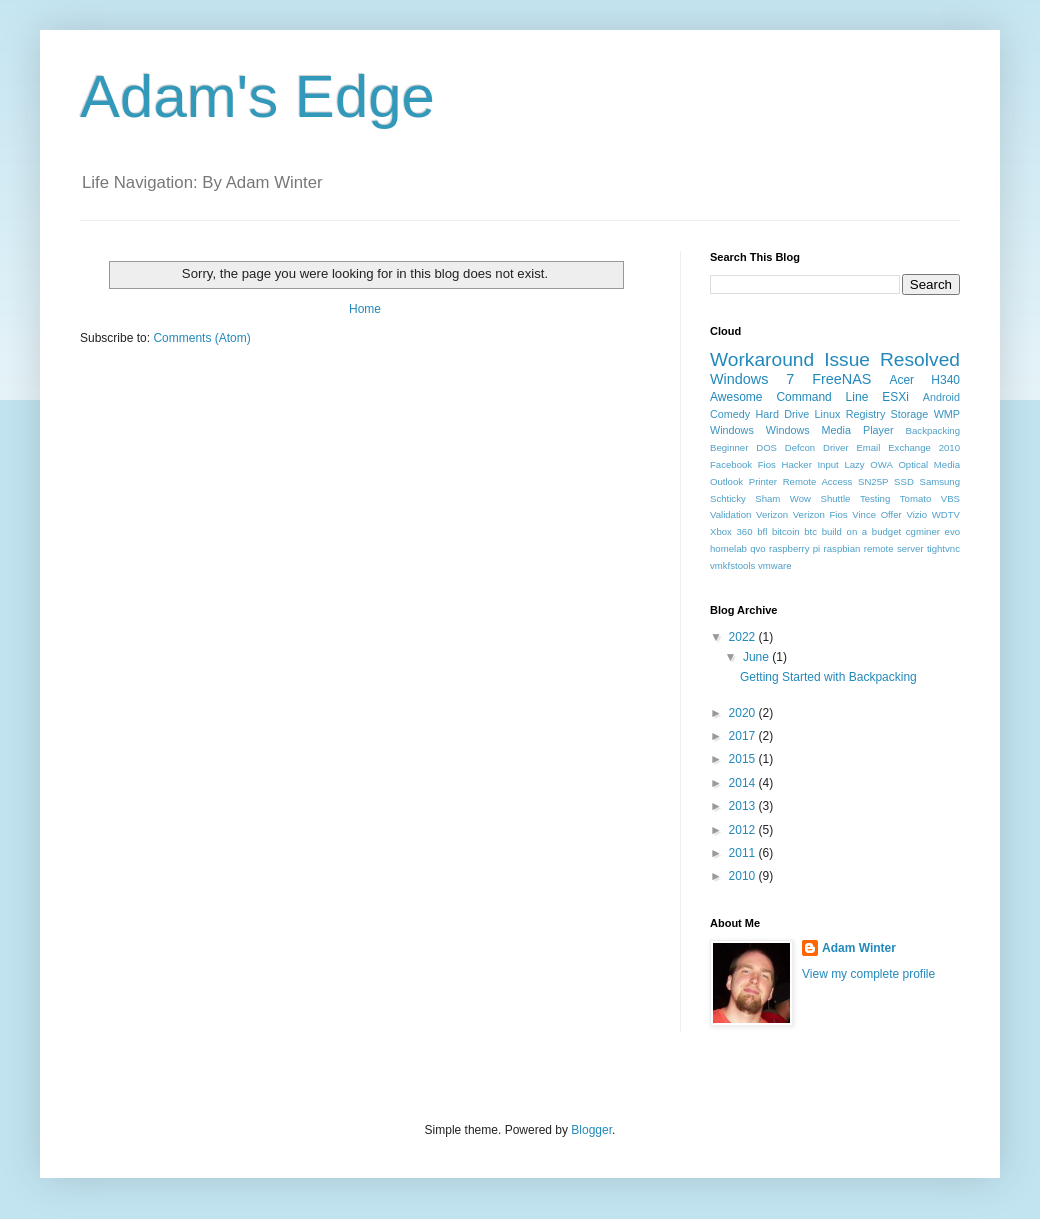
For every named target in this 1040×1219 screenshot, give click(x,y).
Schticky (728, 498)
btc (810, 531)
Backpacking (933, 430)
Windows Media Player (830, 430)
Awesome (736, 397)
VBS (950, 498)
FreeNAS (841, 379)
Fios (767, 464)
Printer (763, 481)
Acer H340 (924, 380)
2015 (744, 759)
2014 (744, 783)
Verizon (772, 514)
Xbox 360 (731, 531)
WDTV (946, 514)
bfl (762, 531)
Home (365, 309)
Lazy (854, 464)
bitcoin (786, 531)
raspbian (842, 548)
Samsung (940, 481)
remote (879, 548)
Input (827, 464)
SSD (904, 481)
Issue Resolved (892, 359)
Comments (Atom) (201, 338)
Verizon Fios (820, 514)
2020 (744, 713)
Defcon (800, 447)
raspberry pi (794, 548)
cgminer (923, 531)
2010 (744, 876)
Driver (836, 447)
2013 (744, 806)
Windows (732, 430)
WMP (947, 414)
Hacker (796, 464)
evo (952, 531)
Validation (730, 514)
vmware (775, 565)
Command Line (822, 397)
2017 (744, 736)
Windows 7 (752, 379)
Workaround (762, 359)
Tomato (915, 498)
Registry (866, 414)
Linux (828, 414)
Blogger (591, 1130)
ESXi (895, 397)
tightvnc (943, 548)
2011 (744, 853)
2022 (744, 637)
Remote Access (818, 481)
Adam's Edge (257, 96)
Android (941, 397)
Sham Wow (783, 498)
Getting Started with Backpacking (828, 677)
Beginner (729, 447)
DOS (766, 447)
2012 (744, 830)
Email (868, 447)
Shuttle (836, 498)
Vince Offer (877, 514)
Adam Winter (859, 948)
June (757, 657)
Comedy (730, 414)
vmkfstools (732, 565)
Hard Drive (782, 414)
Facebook (731, 464)
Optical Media (929, 464)
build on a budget (861, 531)
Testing (875, 498)
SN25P (873, 481)
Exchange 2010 (924, 447)
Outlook (726, 481)
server (910, 548)
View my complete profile (868, 974)
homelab (728, 548)
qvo (757, 548)
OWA (881, 464)
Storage (910, 414)
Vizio (916, 514)
